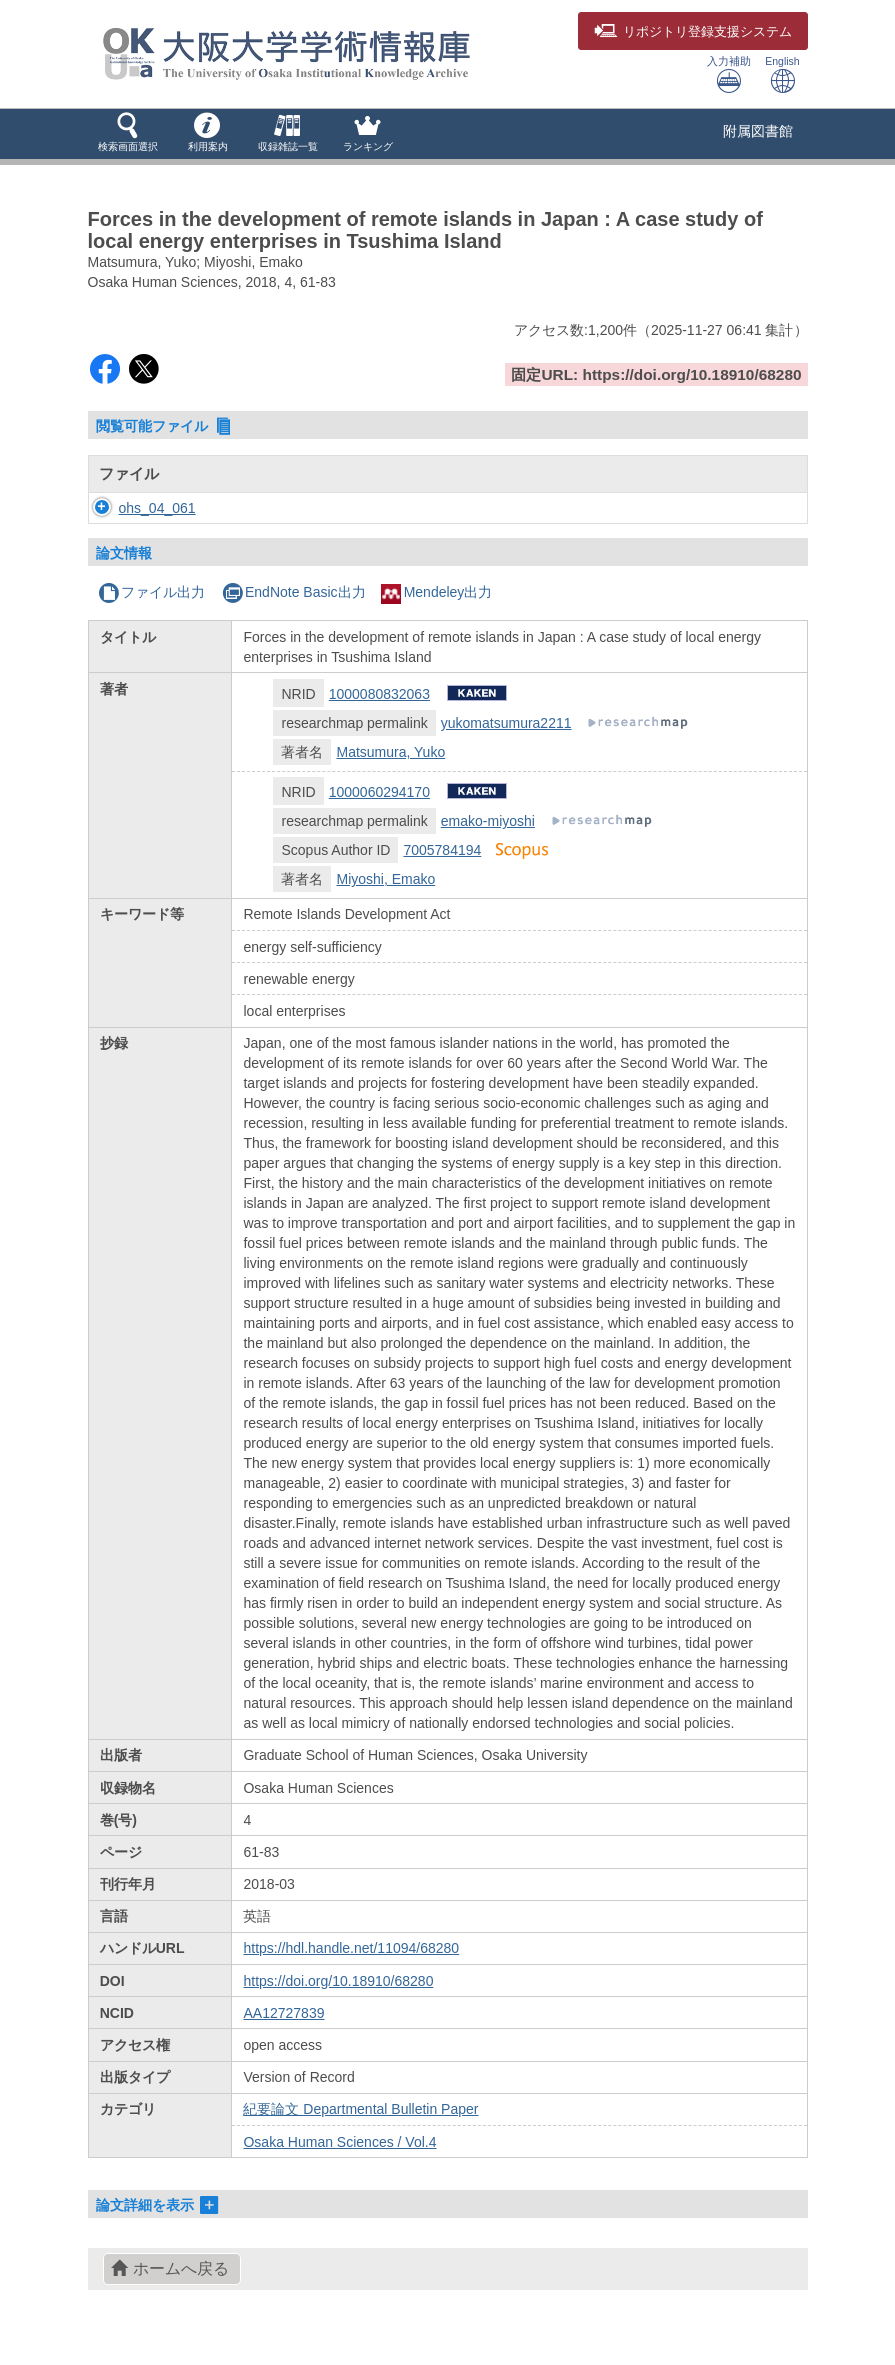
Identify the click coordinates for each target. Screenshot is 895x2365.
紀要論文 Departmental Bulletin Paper (360, 2109)
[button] (128, 134)
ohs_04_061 (137, 508)
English (782, 74)
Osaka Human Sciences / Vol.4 (339, 2142)
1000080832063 (379, 694)
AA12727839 (283, 2013)
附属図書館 (758, 131)
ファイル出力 (151, 592)
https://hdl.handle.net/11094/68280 (351, 1948)
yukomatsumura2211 (506, 723)
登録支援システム (693, 32)
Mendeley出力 (437, 592)
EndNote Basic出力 (294, 592)
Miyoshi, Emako (385, 879)
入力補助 (729, 74)
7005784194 (442, 850)
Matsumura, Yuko (390, 752)
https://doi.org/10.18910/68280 (338, 1981)
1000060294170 (379, 792)
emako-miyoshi (488, 821)
